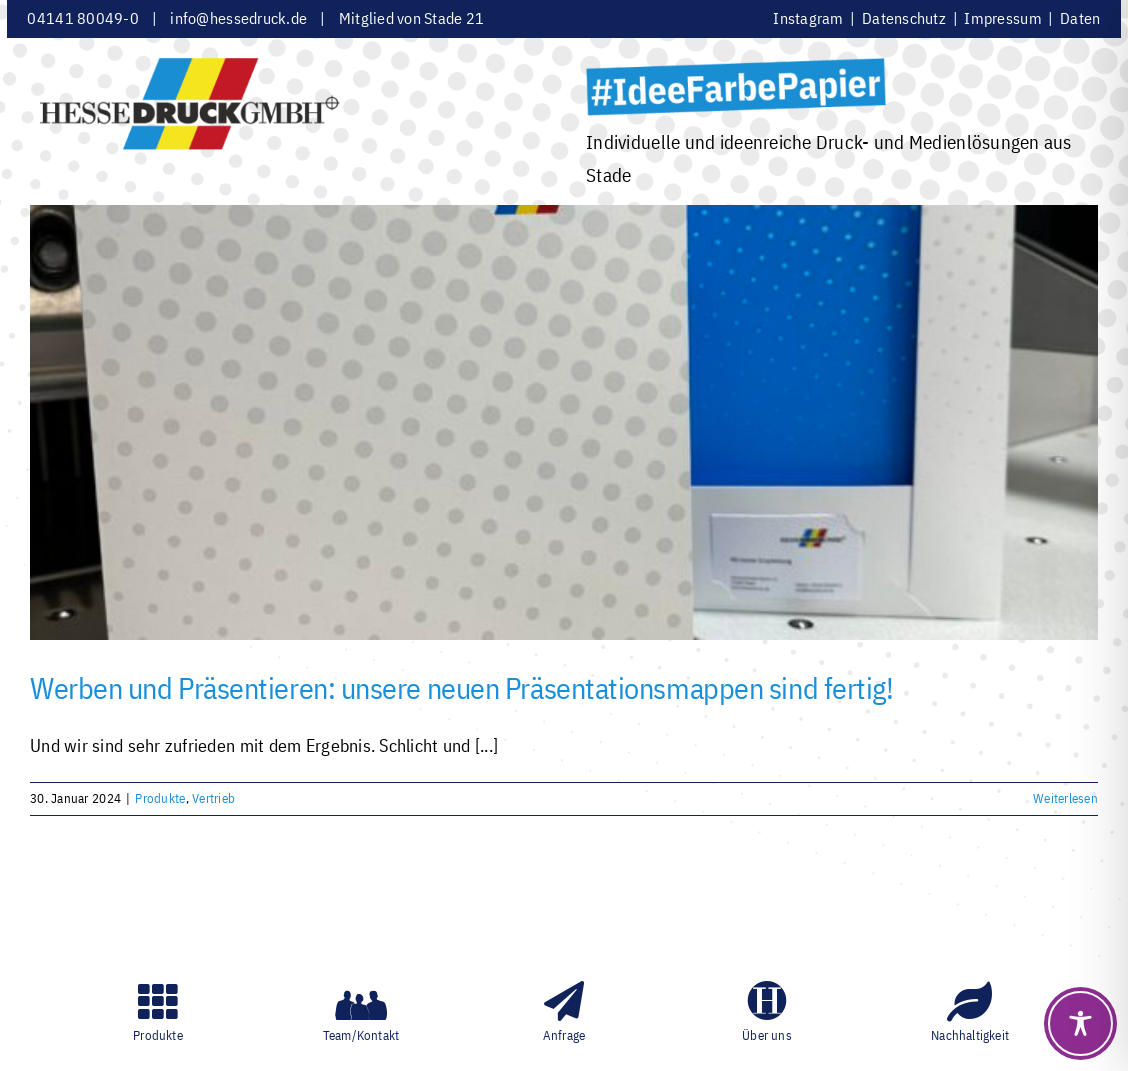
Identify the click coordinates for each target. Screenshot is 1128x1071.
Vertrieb (213, 798)
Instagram (810, 18)
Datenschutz (905, 18)
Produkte (160, 798)
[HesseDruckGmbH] (190, 66)
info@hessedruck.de (238, 18)
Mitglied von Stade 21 (412, 18)
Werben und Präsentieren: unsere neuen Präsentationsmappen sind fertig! (462, 687)
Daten (1080, 18)
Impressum (1002, 18)
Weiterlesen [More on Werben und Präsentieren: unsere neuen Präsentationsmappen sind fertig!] (1065, 798)
